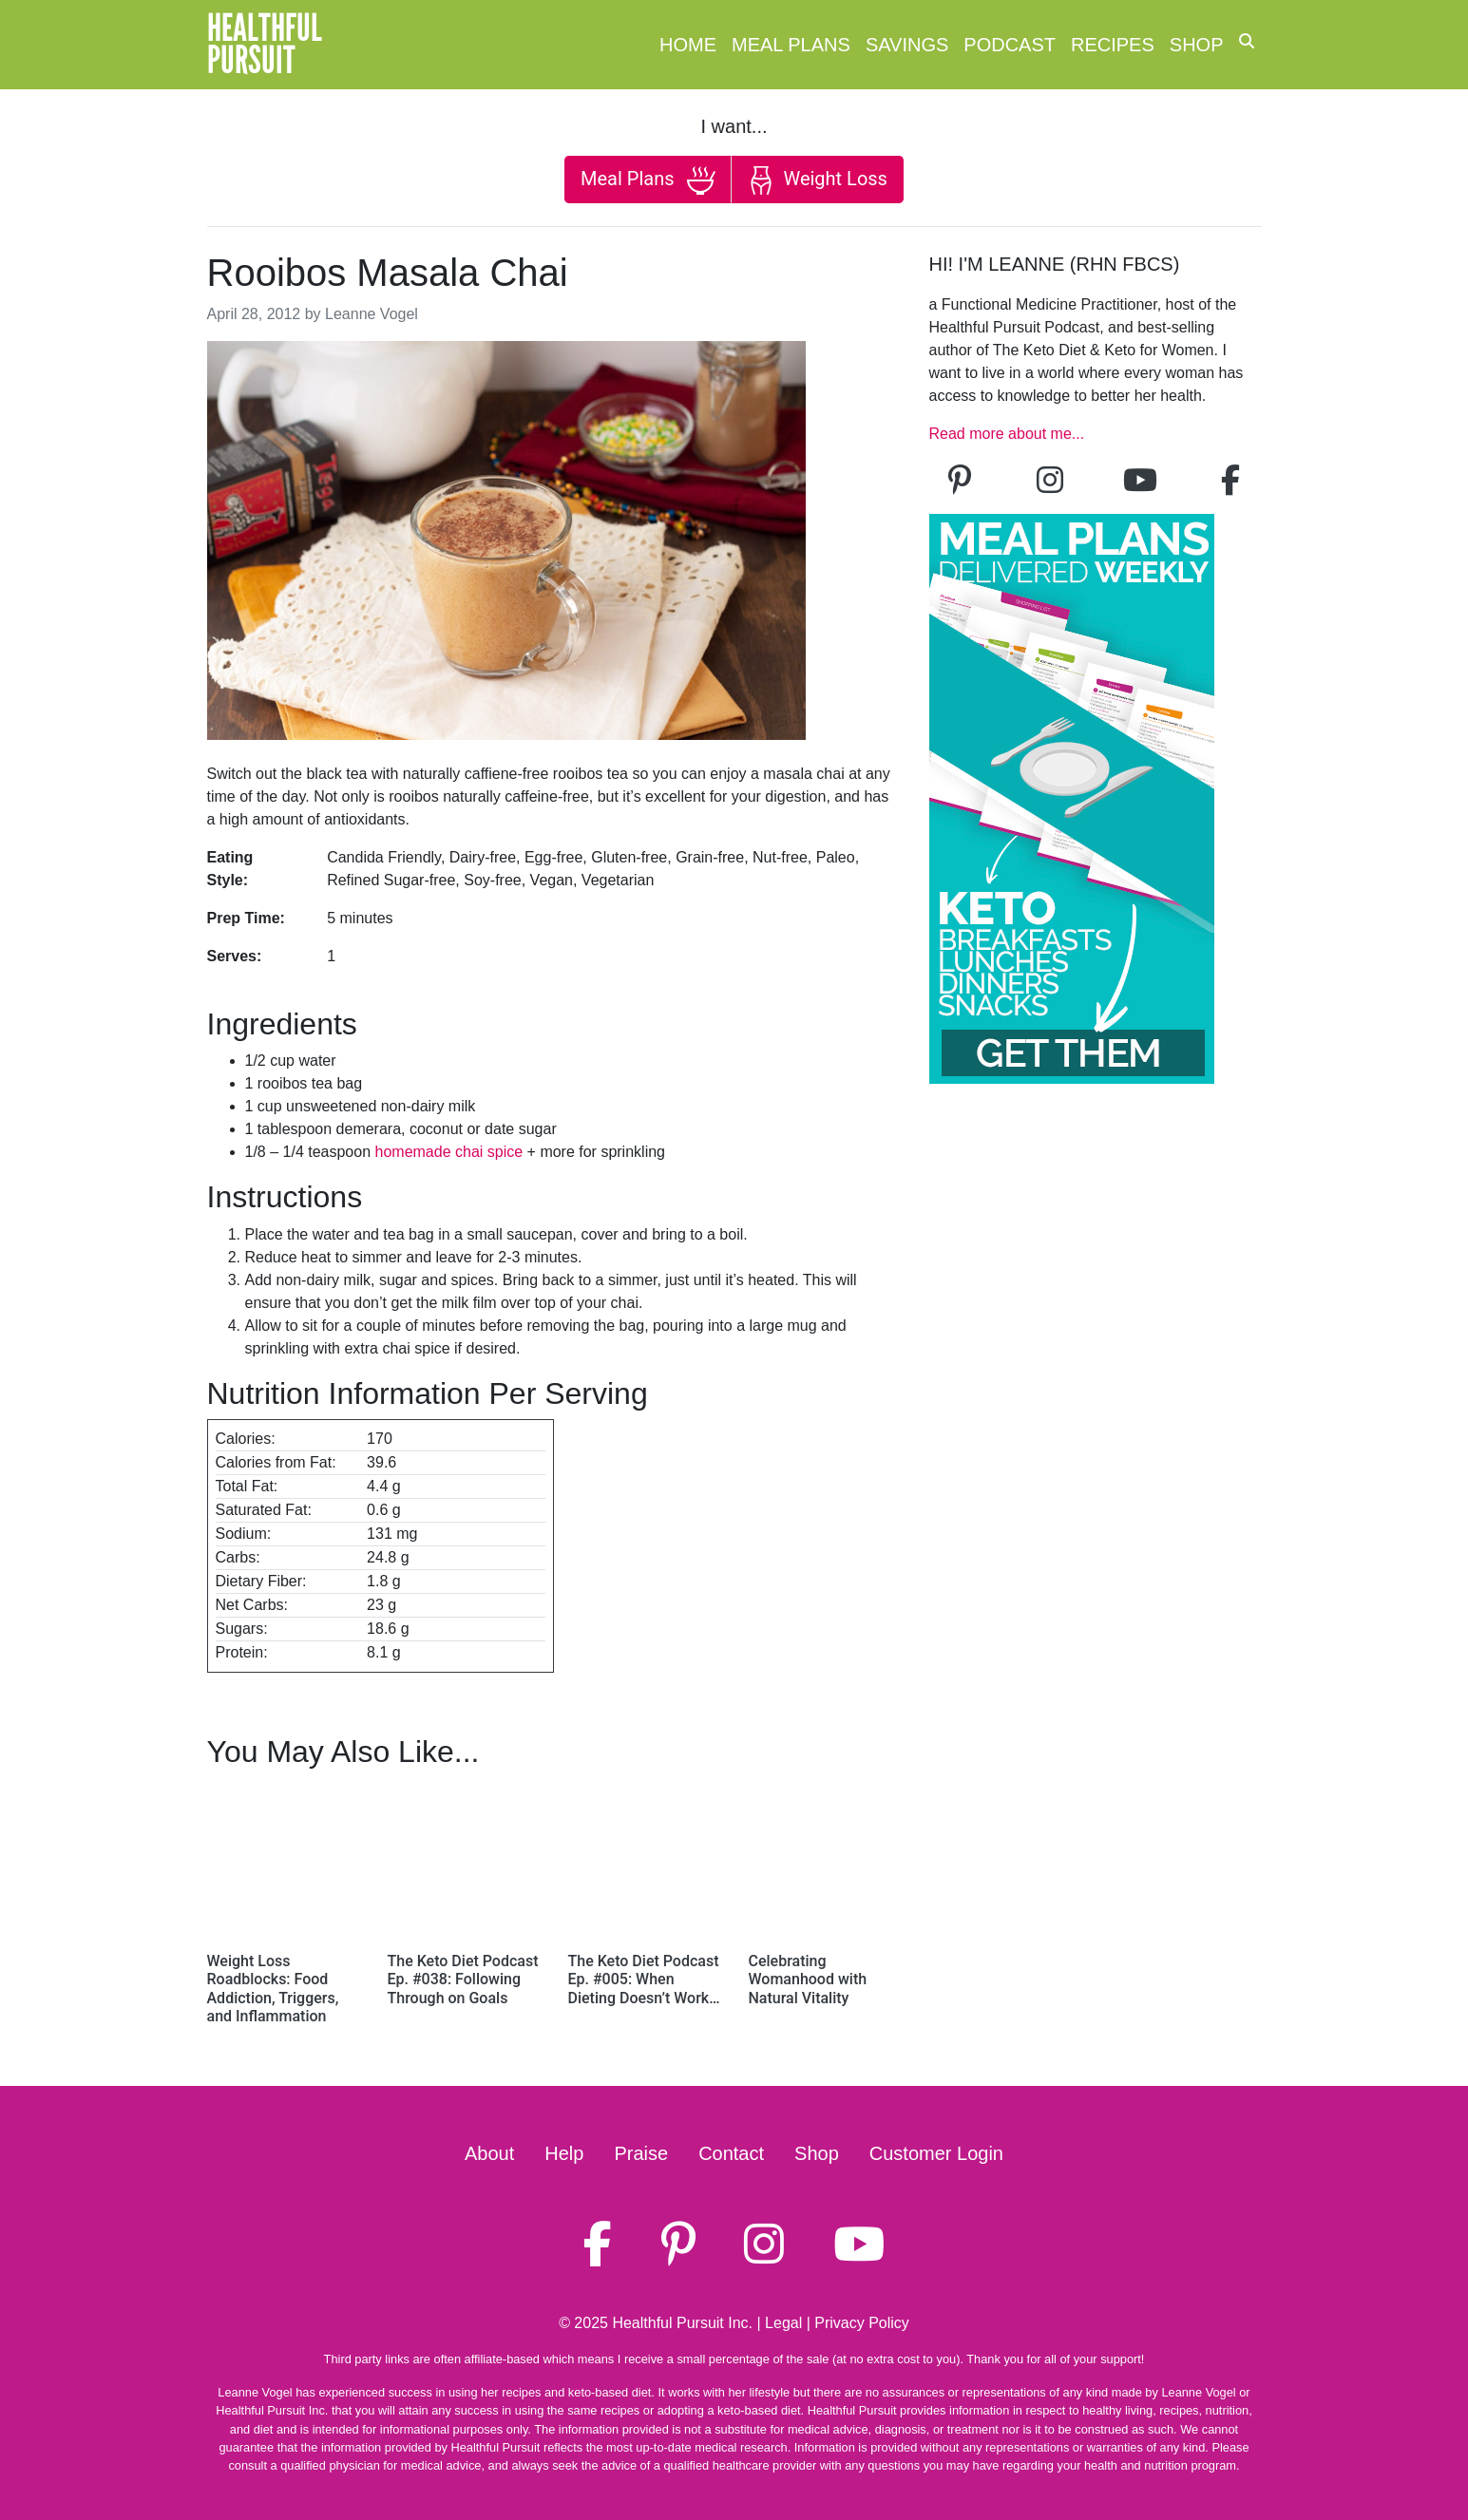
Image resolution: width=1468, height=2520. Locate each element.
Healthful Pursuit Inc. (682, 2323)
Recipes (1112, 44)
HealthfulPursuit (264, 45)
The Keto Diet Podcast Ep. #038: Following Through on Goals (463, 1979)
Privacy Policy (861, 2323)
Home (687, 44)
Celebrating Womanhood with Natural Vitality (808, 1979)
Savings (907, 44)
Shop (1197, 44)
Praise (641, 2153)
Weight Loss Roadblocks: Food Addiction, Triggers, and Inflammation (273, 1988)
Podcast (1009, 44)
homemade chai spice (449, 1152)
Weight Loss (817, 180)
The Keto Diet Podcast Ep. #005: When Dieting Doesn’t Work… (644, 1979)
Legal (783, 2323)
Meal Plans (791, 44)
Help (563, 2153)
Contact (731, 2153)
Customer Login (936, 2153)
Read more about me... (1007, 434)
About (489, 2153)
